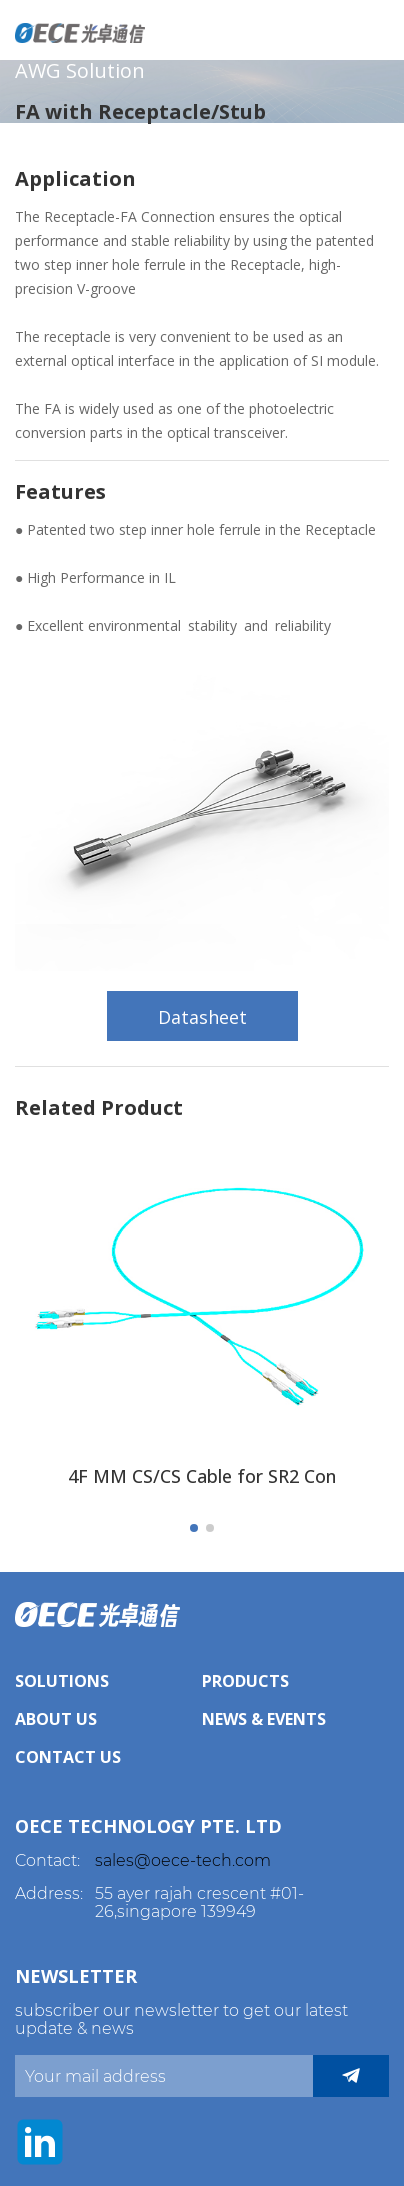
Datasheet (202, 1017)
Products (245, 1681)
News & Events (264, 1719)
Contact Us (68, 1757)
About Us (56, 1719)
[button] (194, 1528)
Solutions (62, 1681)
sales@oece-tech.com (183, 1860)
